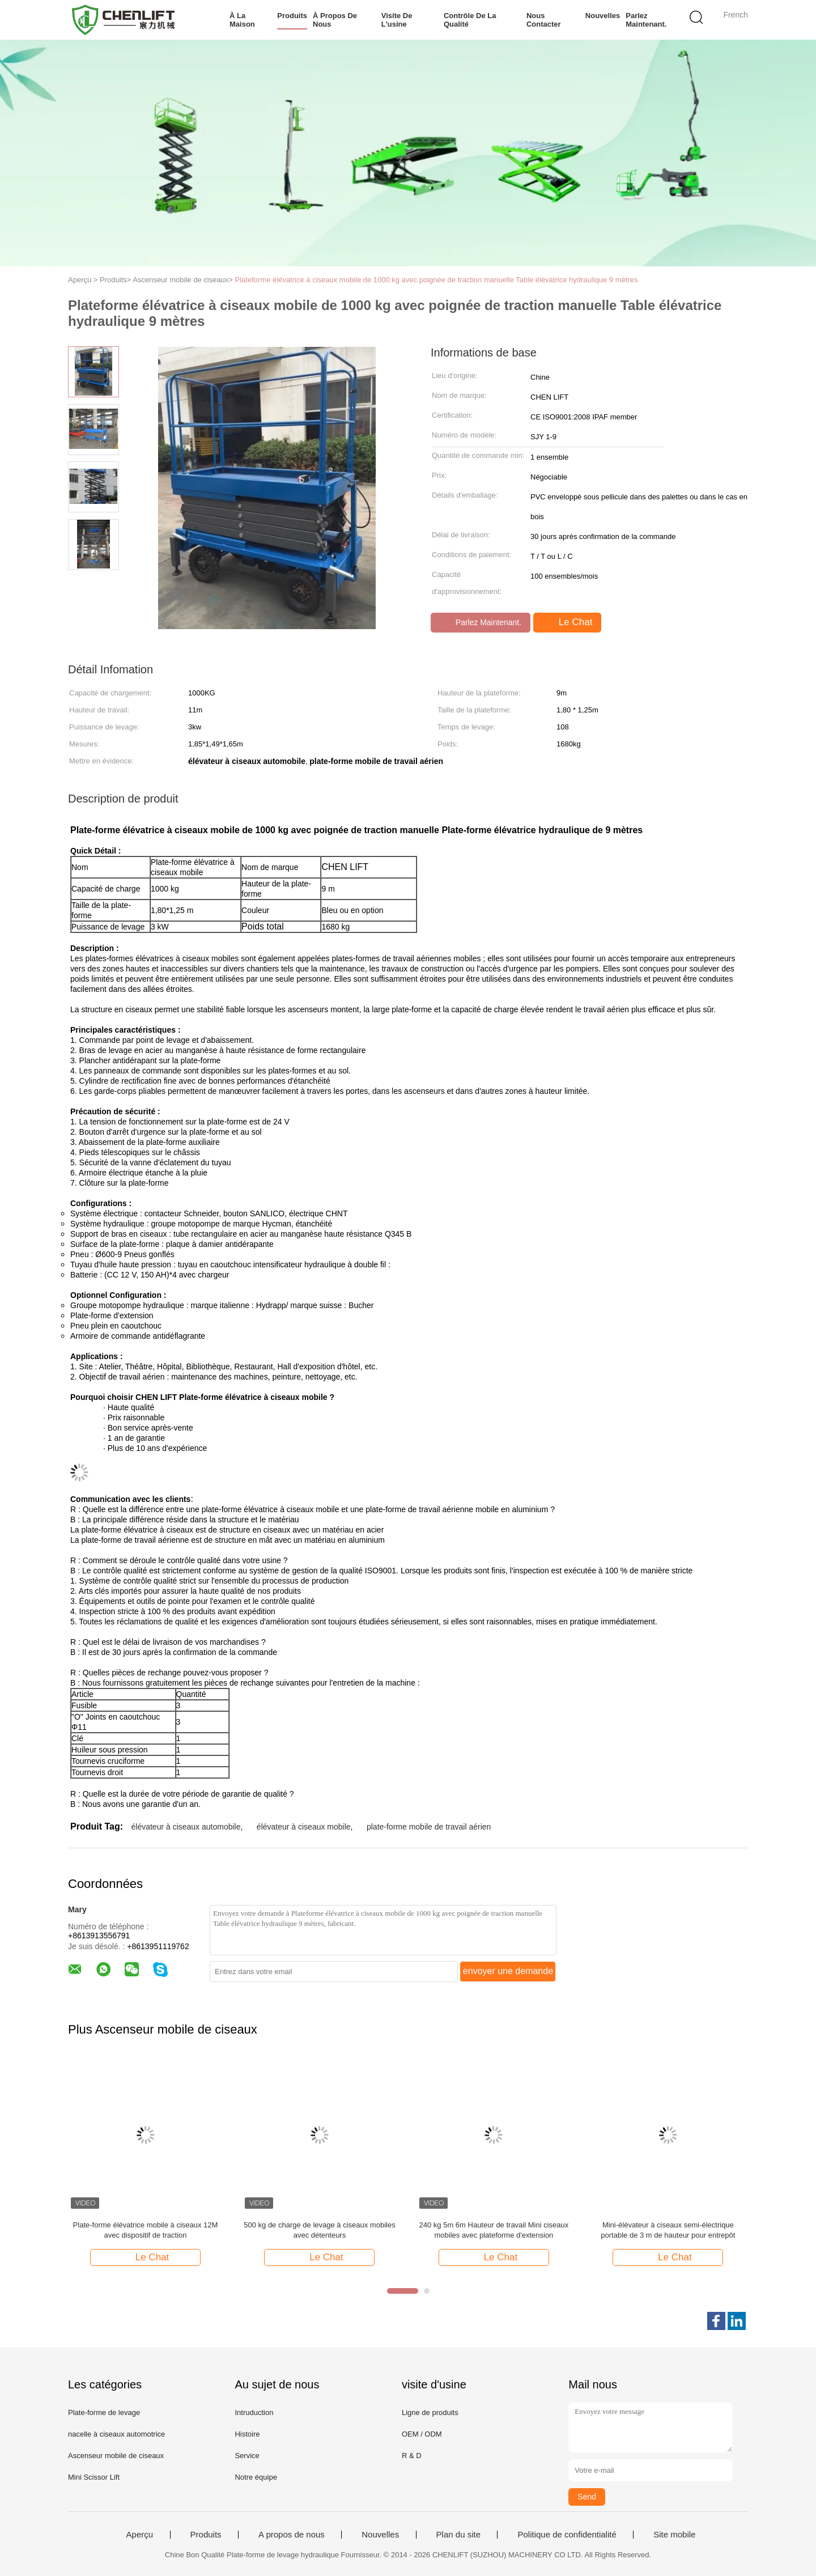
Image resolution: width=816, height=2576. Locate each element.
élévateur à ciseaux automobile (185, 1826)
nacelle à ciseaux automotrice (116, 2434)
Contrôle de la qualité (470, 19)
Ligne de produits (430, 2412)
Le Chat (568, 622)
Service (247, 2455)
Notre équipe (256, 2477)
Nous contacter (543, 19)
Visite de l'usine (397, 19)
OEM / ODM (422, 2434)
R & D (412, 2455)
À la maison (242, 19)
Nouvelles (602, 15)
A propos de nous (291, 2535)
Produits (292, 15)
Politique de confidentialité (566, 2535)
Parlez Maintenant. (646, 19)
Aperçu (140, 2535)
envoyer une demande (508, 1971)
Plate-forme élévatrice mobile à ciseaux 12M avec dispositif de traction (145, 2230)
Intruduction (254, 2412)
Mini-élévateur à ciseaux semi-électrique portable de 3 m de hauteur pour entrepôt (668, 2230)
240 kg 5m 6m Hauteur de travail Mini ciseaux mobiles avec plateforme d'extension (494, 2230)
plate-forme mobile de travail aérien (429, 1826)
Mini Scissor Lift (94, 2477)
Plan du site (458, 2535)
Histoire (247, 2434)
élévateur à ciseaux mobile (304, 1826)
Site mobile (674, 2535)
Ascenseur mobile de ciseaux (116, 2455)
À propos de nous (335, 19)
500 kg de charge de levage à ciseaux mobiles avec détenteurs (319, 2230)
